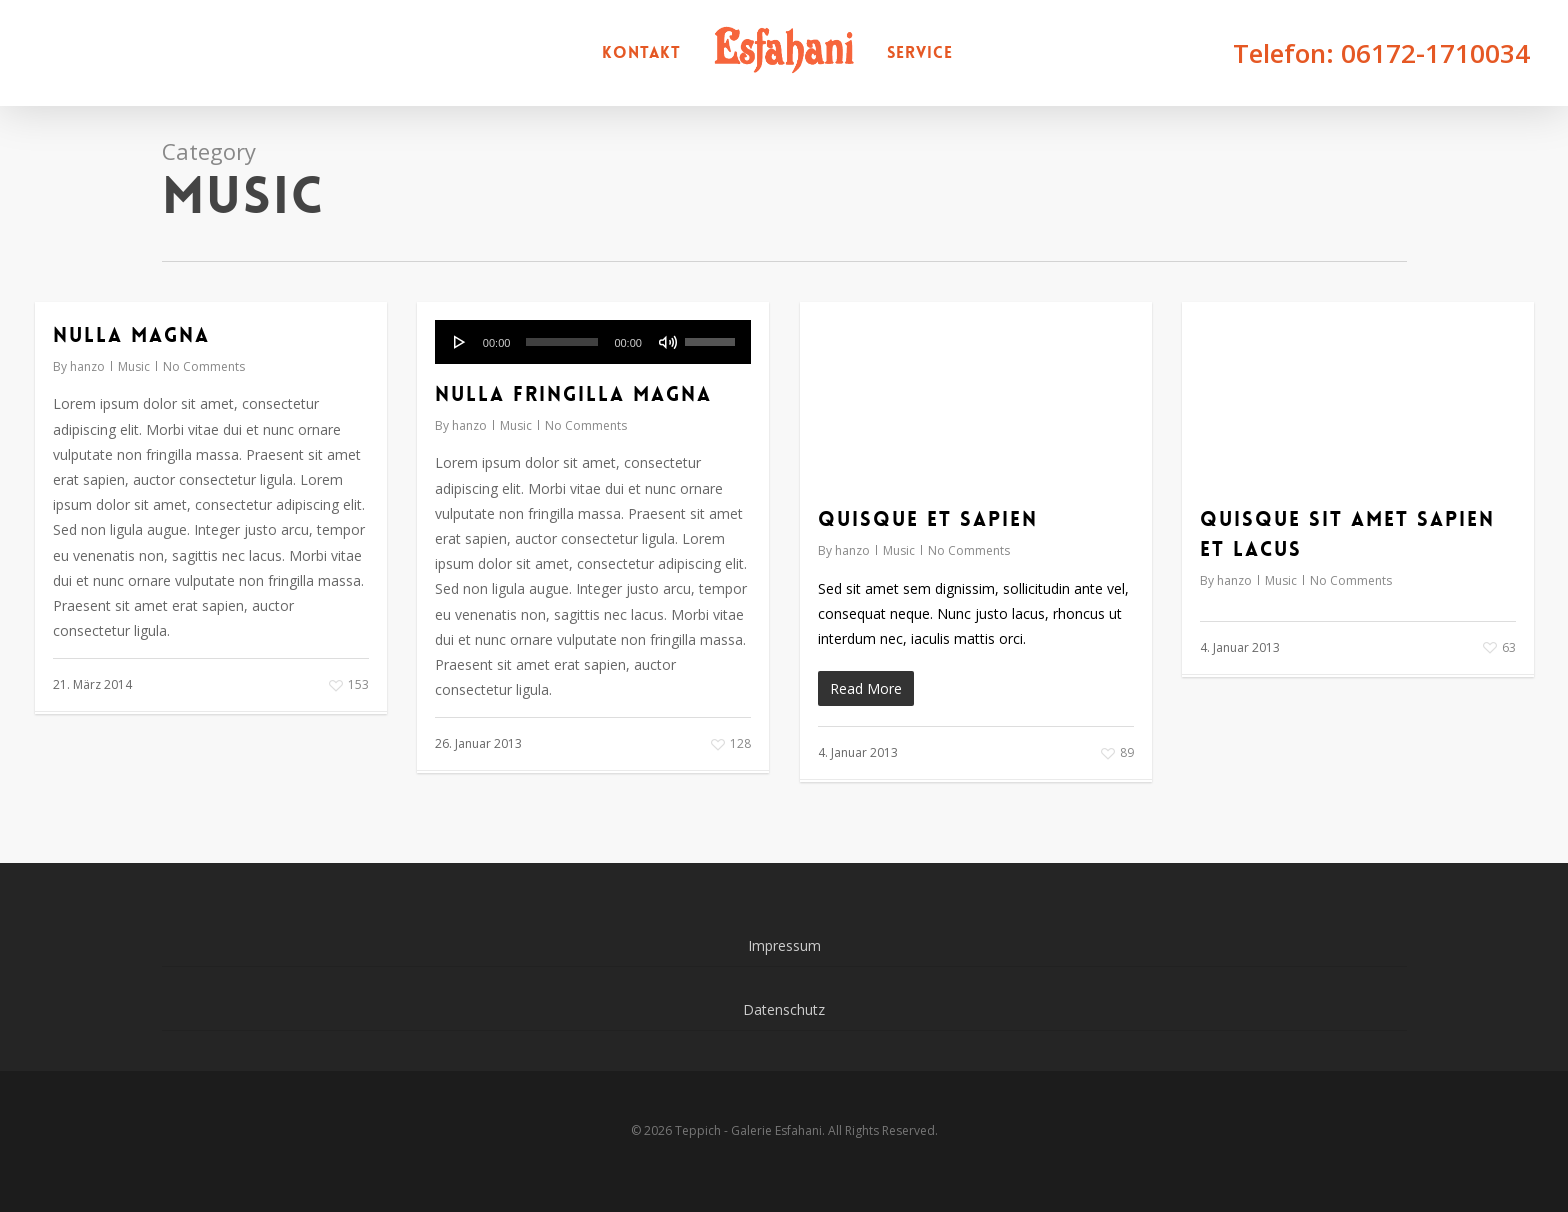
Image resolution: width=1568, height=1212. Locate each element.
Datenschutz (784, 1009)
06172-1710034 (1435, 53)
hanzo (87, 366)
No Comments (204, 366)
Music (134, 366)
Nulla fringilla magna (573, 394)
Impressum (784, 945)
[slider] (562, 342)
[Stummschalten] (668, 342)
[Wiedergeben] (460, 342)
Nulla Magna (131, 335)
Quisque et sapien (928, 519)
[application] (593, 342)
